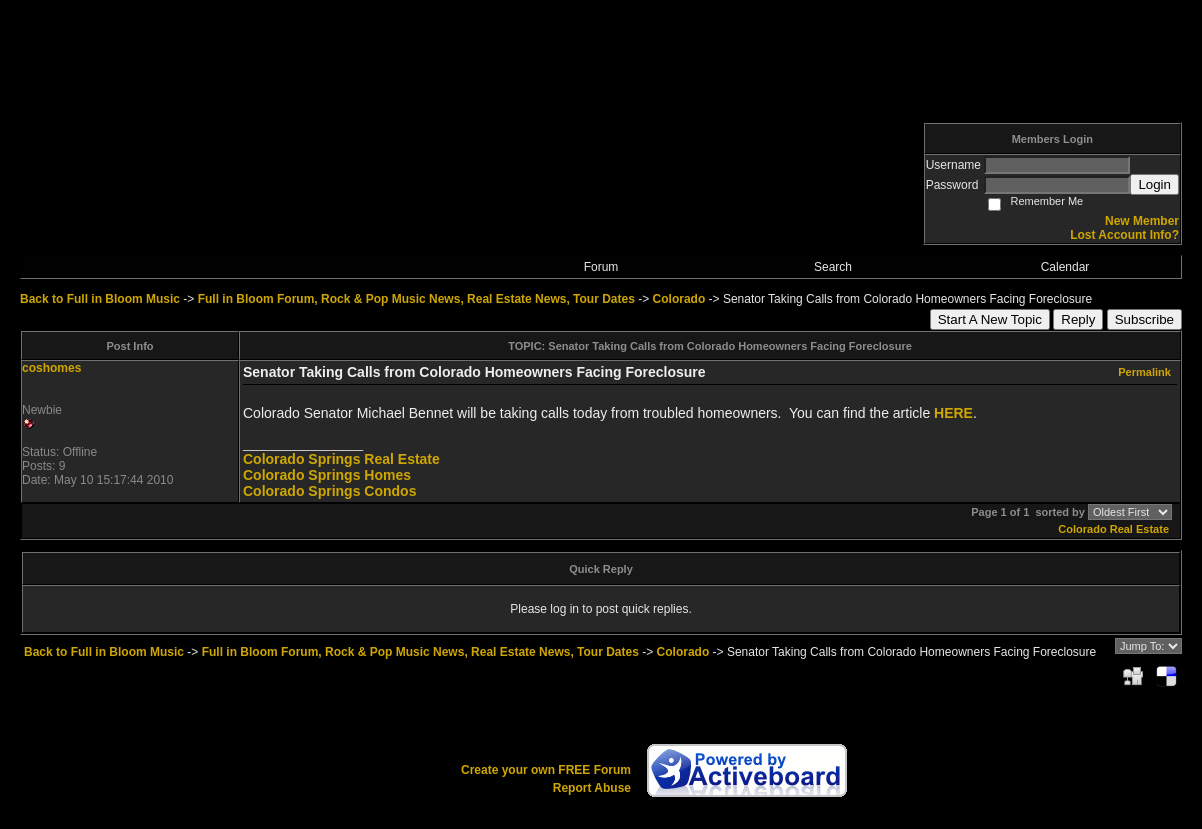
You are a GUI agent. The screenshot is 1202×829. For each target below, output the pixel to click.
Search (833, 267)
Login (1154, 184)
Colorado (679, 299)
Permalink (1144, 372)
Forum (601, 267)
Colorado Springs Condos (329, 491)
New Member (1142, 221)
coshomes (51, 368)
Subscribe (1144, 319)
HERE (953, 413)
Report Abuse (592, 788)
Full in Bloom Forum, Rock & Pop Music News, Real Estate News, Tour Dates (416, 299)
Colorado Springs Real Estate (341, 459)
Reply (1078, 319)
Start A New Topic (990, 319)
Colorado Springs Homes (327, 475)
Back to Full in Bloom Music (100, 299)
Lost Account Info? (1124, 235)
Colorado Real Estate (1113, 529)
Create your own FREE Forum (546, 770)
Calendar (1065, 267)
